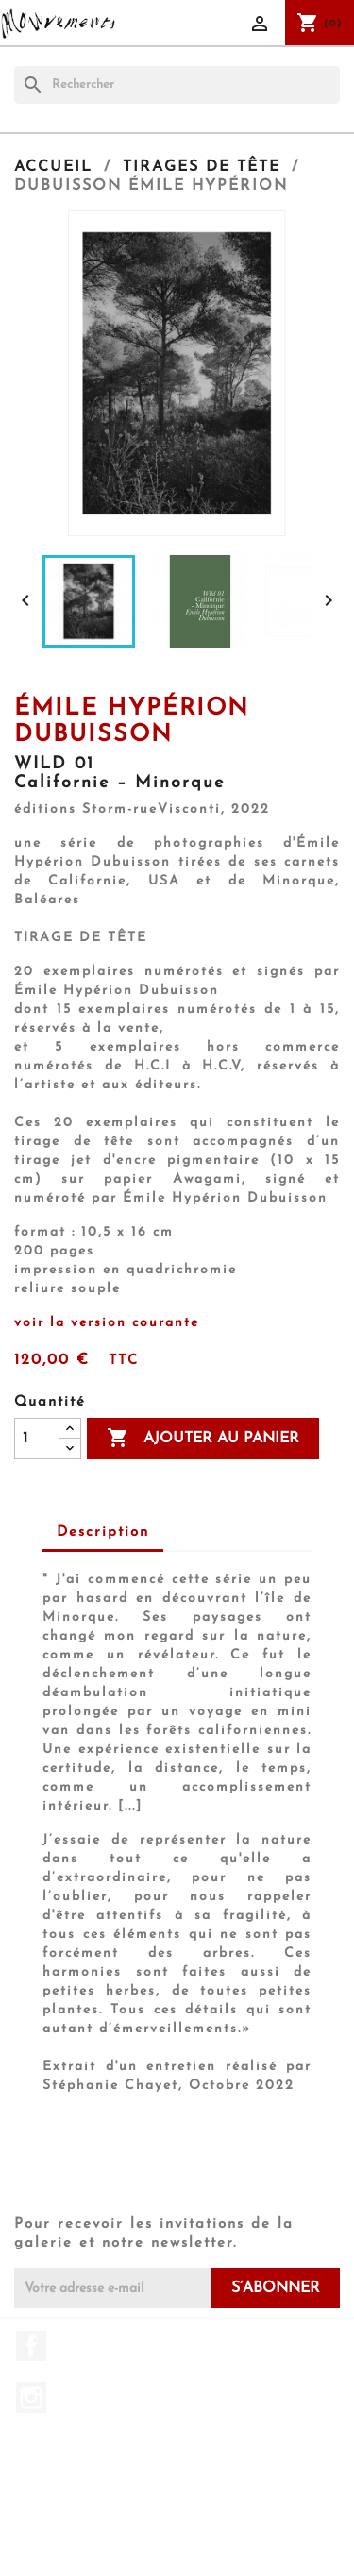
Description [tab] (103, 1532)
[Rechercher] (177, 85)
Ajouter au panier (203, 1438)
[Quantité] (36, 1438)
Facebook (31, 2346)
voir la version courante (106, 1323)
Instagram (31, 2397)
